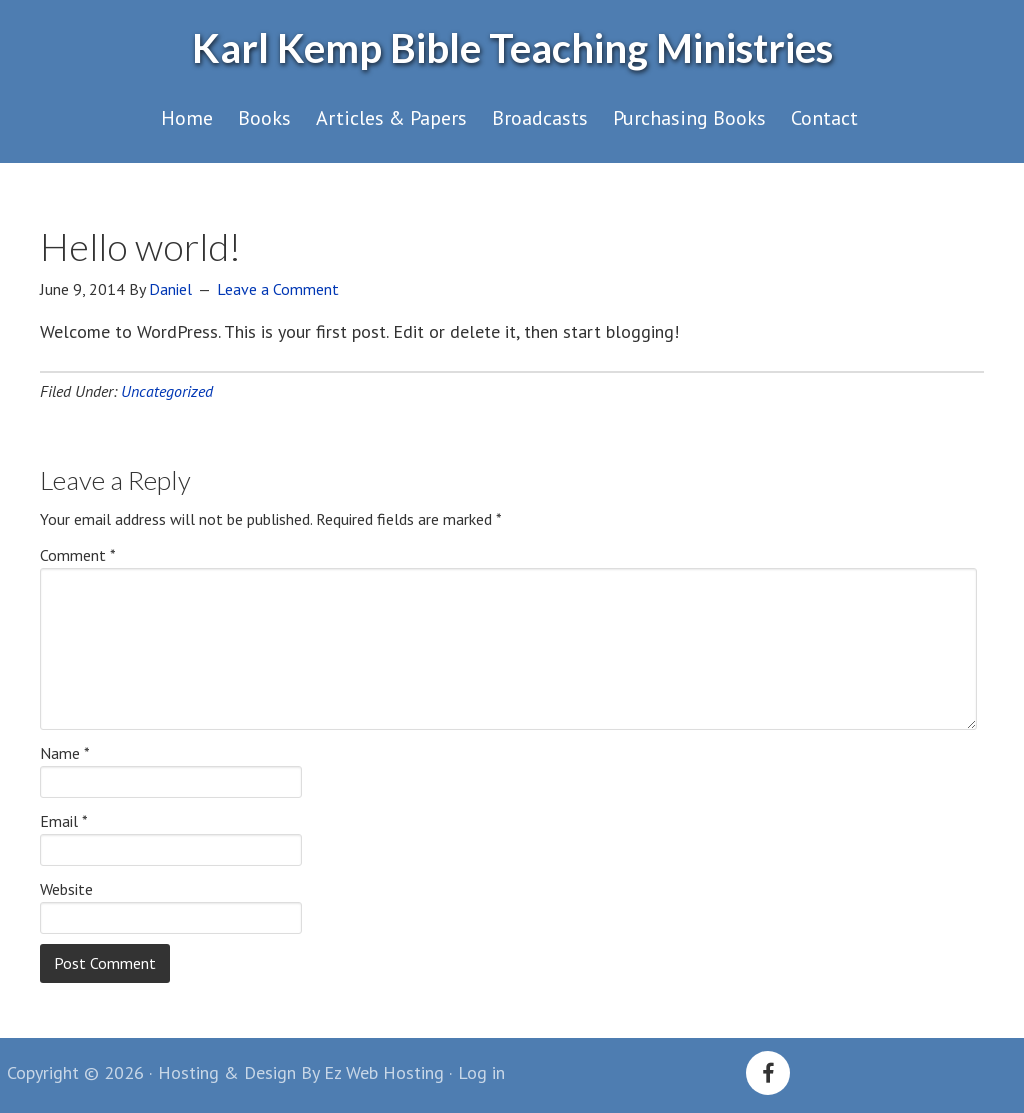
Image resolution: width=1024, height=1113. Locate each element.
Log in (481, 1072)
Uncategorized (167, 391)
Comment (78, 555)
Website (66, 889)
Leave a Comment (278, 289)
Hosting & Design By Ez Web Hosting (301, 1072)
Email (64, 821)
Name (65, 753)
